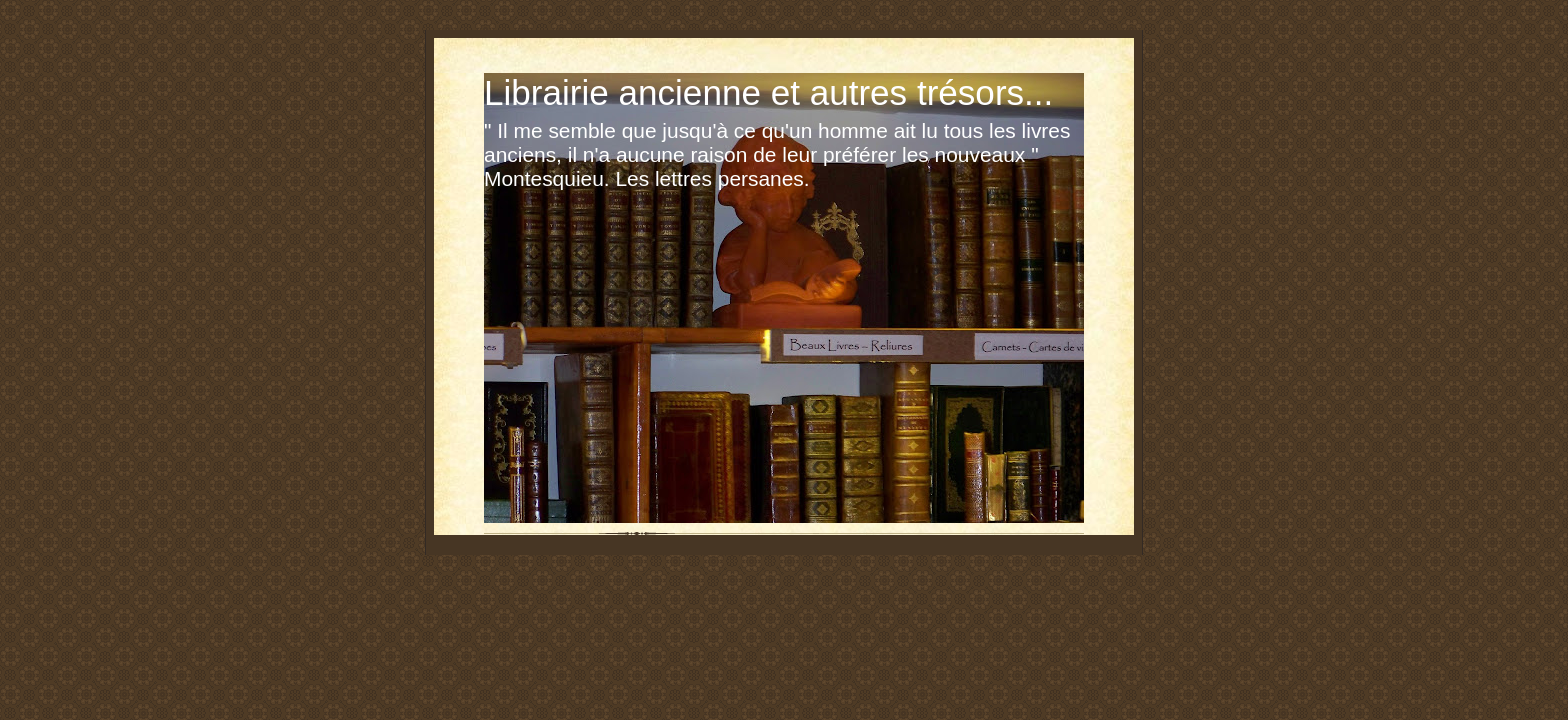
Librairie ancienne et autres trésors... (768, 92)
